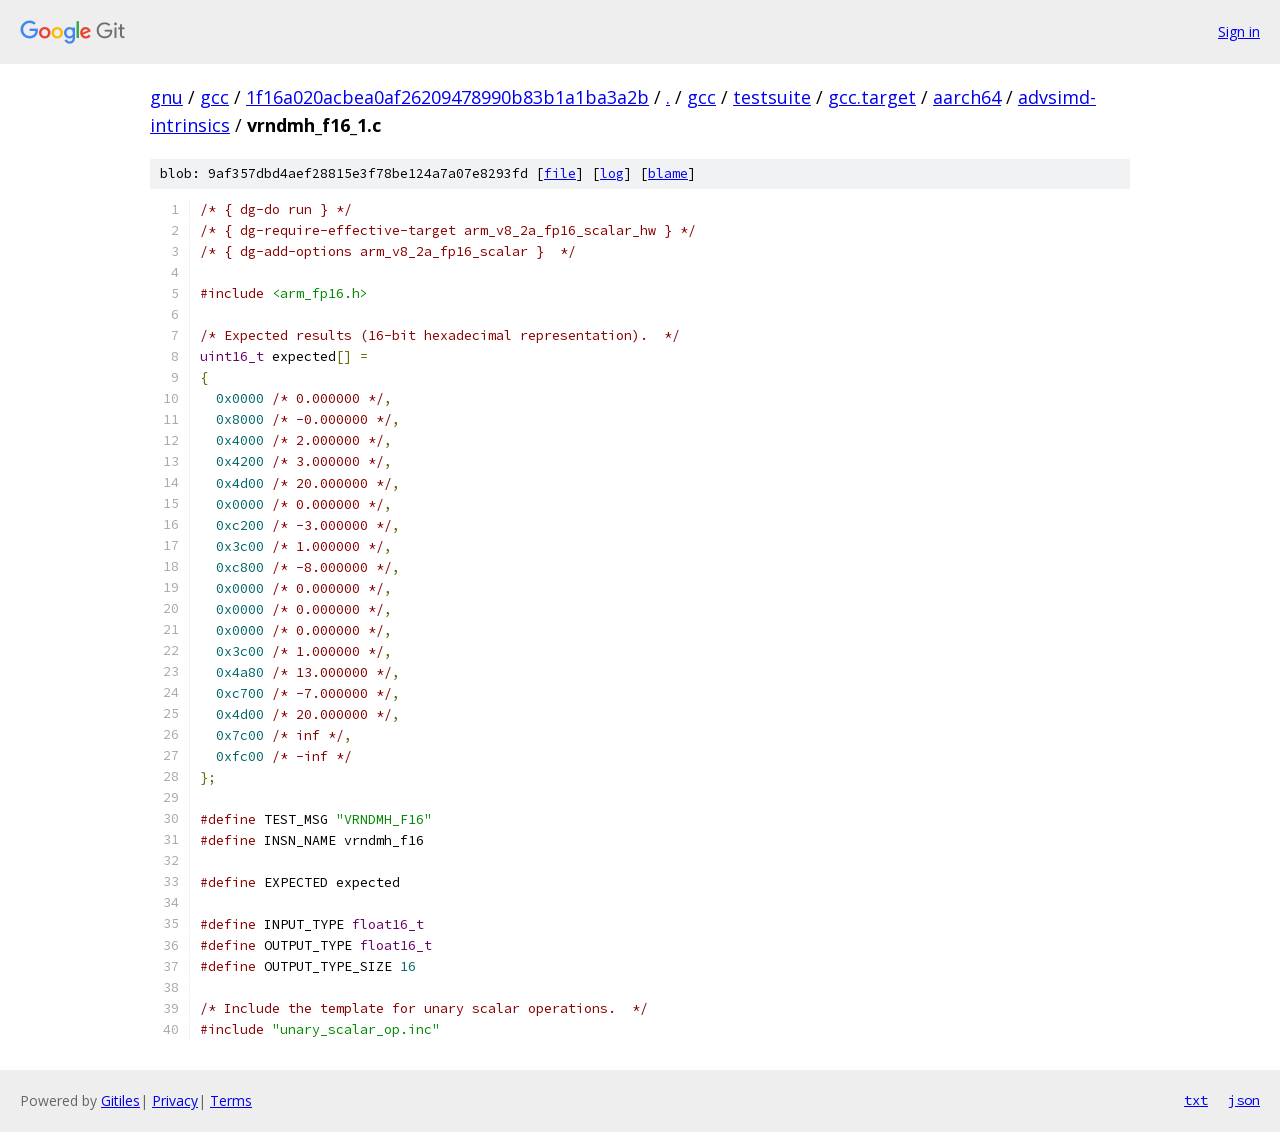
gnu (166, 97)
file (560, 173)
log (612, 173)
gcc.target (872, 97)
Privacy (175, 1100)
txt (1196, 1100)
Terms (231, 1100)
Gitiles (120, 1100)
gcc (214, 97)
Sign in (1239, 31)
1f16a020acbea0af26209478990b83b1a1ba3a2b (447, 97)
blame (668, 173)
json (1244, 1100)
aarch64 (967, 97)
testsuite (772, 97)
